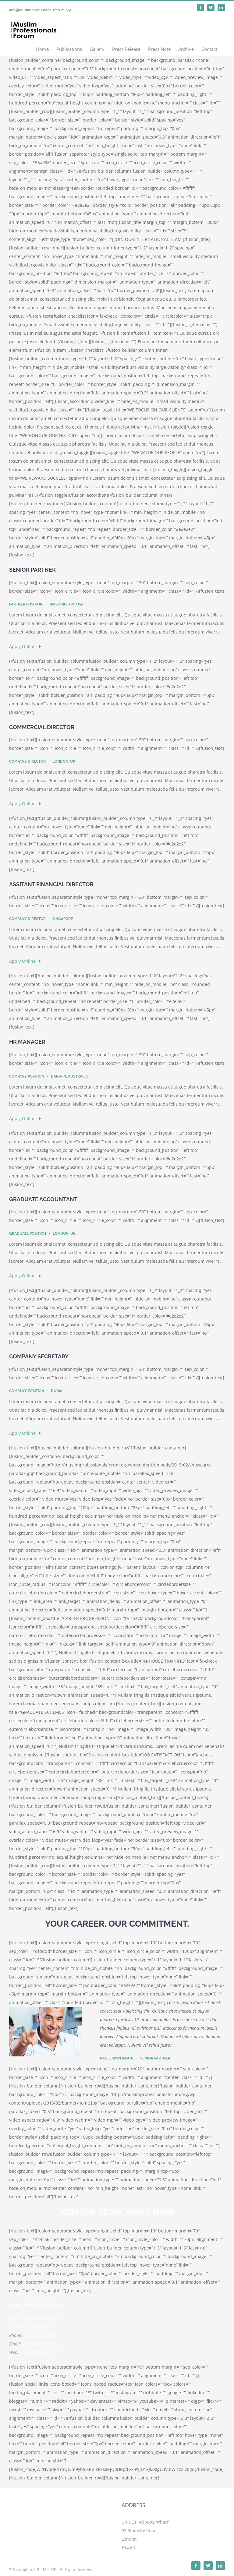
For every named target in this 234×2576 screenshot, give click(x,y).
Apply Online (25, 646)
